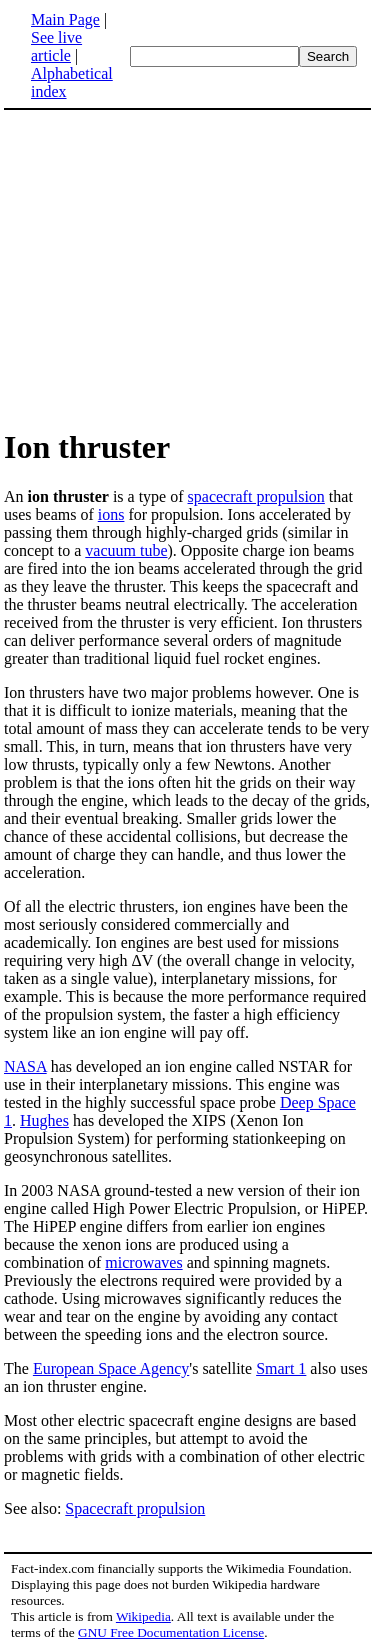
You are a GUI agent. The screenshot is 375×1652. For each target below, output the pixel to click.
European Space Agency (111, 1368)
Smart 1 (281, 1368)
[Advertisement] (188, 268)
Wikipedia (143, 1616)
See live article (56, 46)
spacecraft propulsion (256, 496)
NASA (25, 1066)
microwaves (143, 1262)
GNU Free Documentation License (171, 1632)
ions (111, 514)
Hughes (44, 1120)
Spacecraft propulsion (135, 1508)
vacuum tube (126, 550)
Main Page (65, 19)
